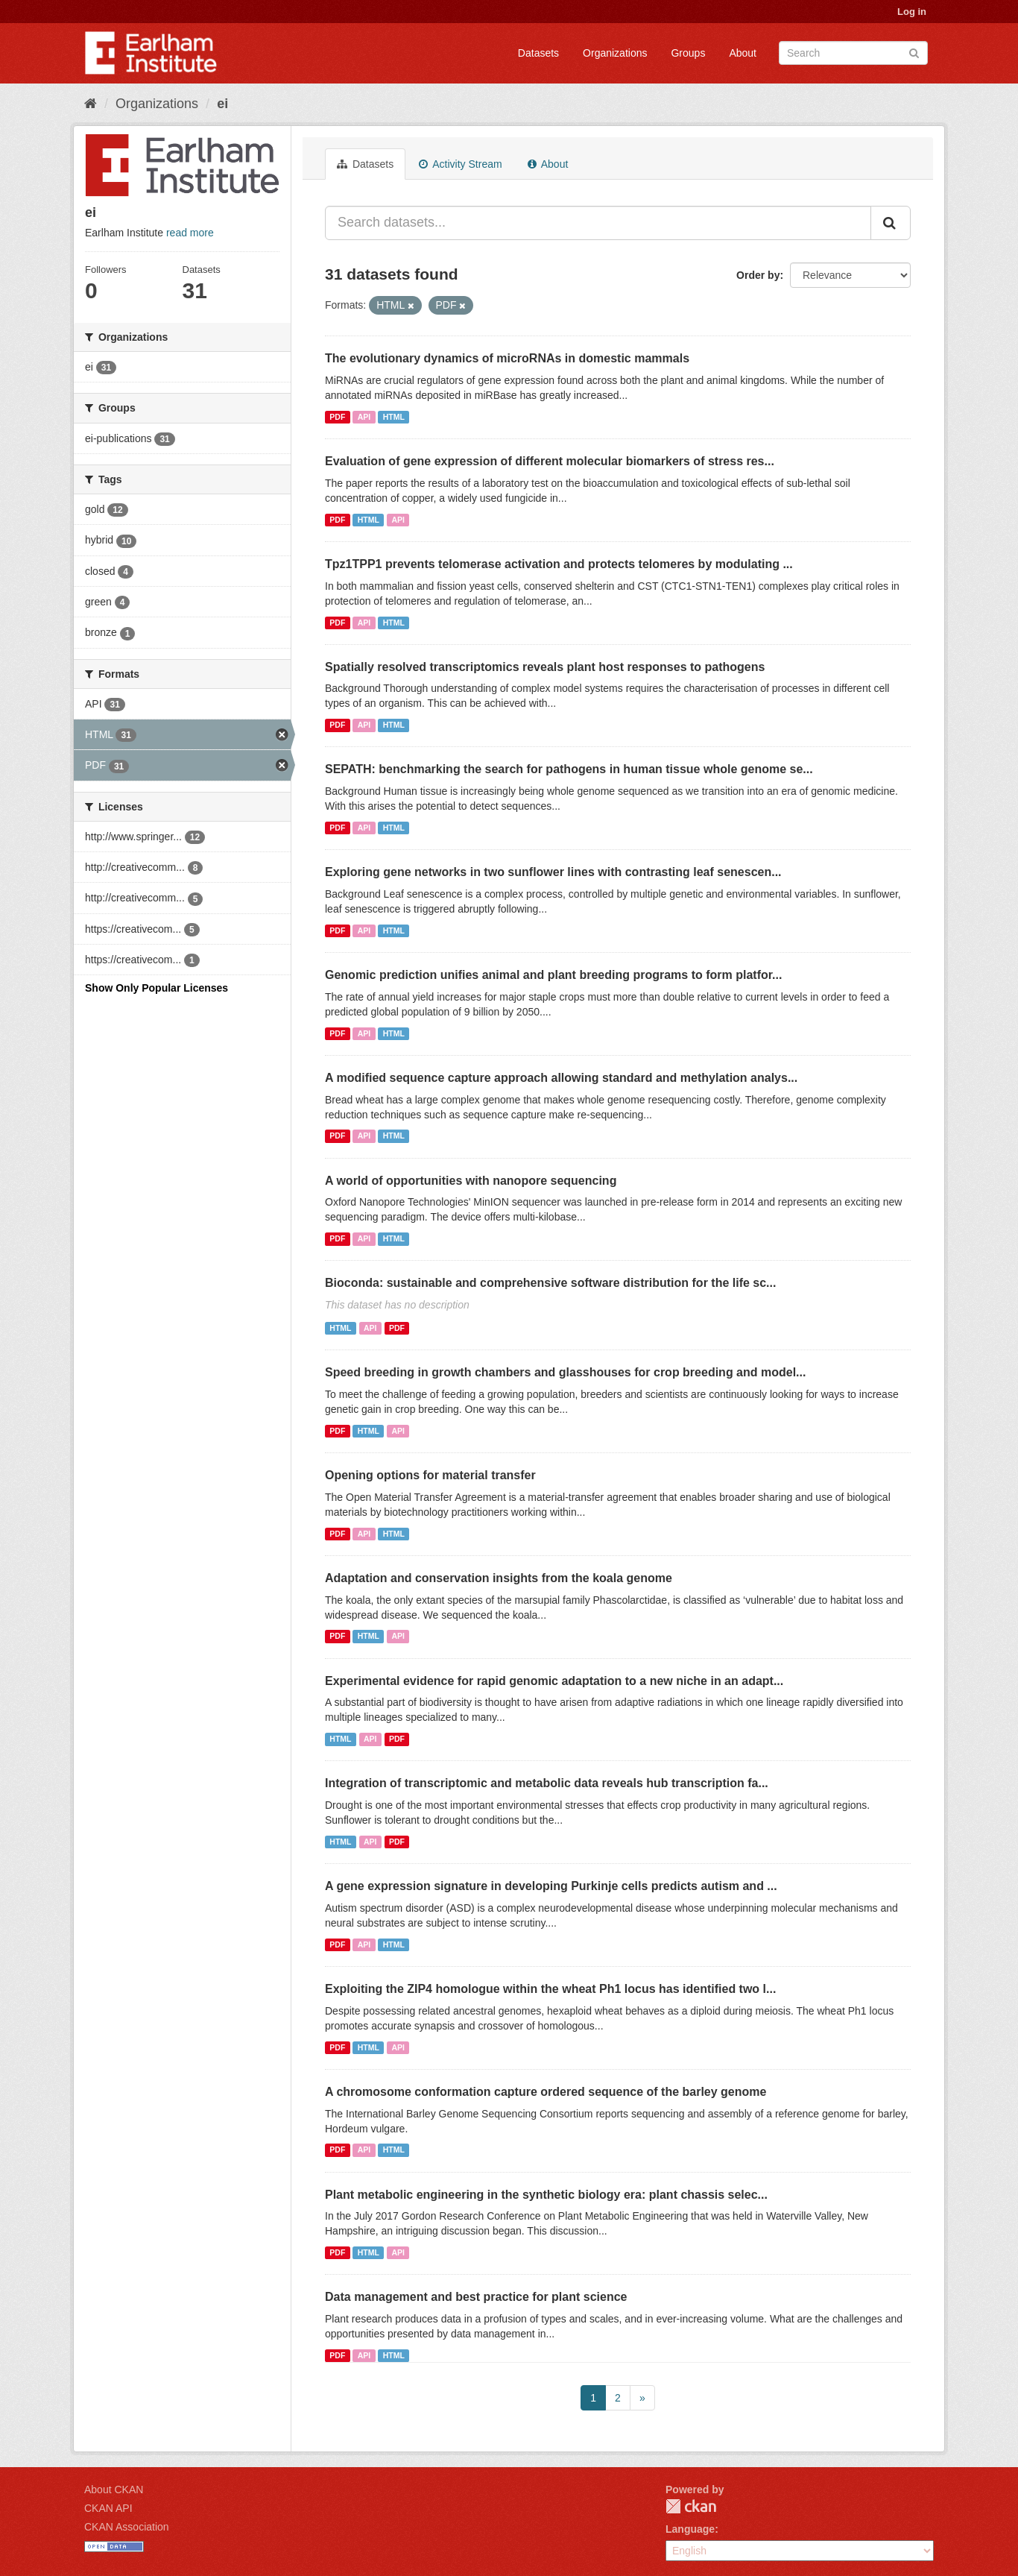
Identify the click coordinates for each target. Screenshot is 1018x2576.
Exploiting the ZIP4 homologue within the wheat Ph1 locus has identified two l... (550, 1989)
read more (190, 233)
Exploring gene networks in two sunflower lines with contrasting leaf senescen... (553, 872)
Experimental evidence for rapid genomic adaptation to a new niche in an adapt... (554, 1681)
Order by (758, 275)
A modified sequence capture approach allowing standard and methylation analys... (561, 1077)
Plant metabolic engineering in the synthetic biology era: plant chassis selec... (546, 2194)
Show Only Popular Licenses (156, 988)
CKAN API (108, 2508)
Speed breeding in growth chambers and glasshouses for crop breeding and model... (565, 1372)
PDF (337, 416)
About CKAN (113, 2489)
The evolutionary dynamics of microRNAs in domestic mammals (507, 358)
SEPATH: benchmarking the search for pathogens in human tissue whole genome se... (569, 769)
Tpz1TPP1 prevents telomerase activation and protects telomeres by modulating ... (559, 564)
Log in (911, 11)
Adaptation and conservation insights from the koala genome (498, 1578)
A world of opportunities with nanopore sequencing (470, 1180)
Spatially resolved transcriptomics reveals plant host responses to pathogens (545, 667)
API (364, 416)
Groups (688, 53)
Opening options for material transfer (430, 1475)
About (742, 53)
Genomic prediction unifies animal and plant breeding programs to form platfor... (553, 975)
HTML (394, 416)
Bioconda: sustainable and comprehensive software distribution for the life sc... (550, 1282)
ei (222, 103)
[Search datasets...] (598, 223)
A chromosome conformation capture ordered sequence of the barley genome (545, 2091)
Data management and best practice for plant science (476, 2296)
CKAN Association (126, 2527)
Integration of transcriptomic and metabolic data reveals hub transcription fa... (546, 1783)
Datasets (538, 53)
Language (690, 2529)
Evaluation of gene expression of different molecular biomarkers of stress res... (549, 461)
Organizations (615, 53)
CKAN (691, 2506)
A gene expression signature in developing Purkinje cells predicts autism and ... (551, 1886)
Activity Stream (460, 164)
